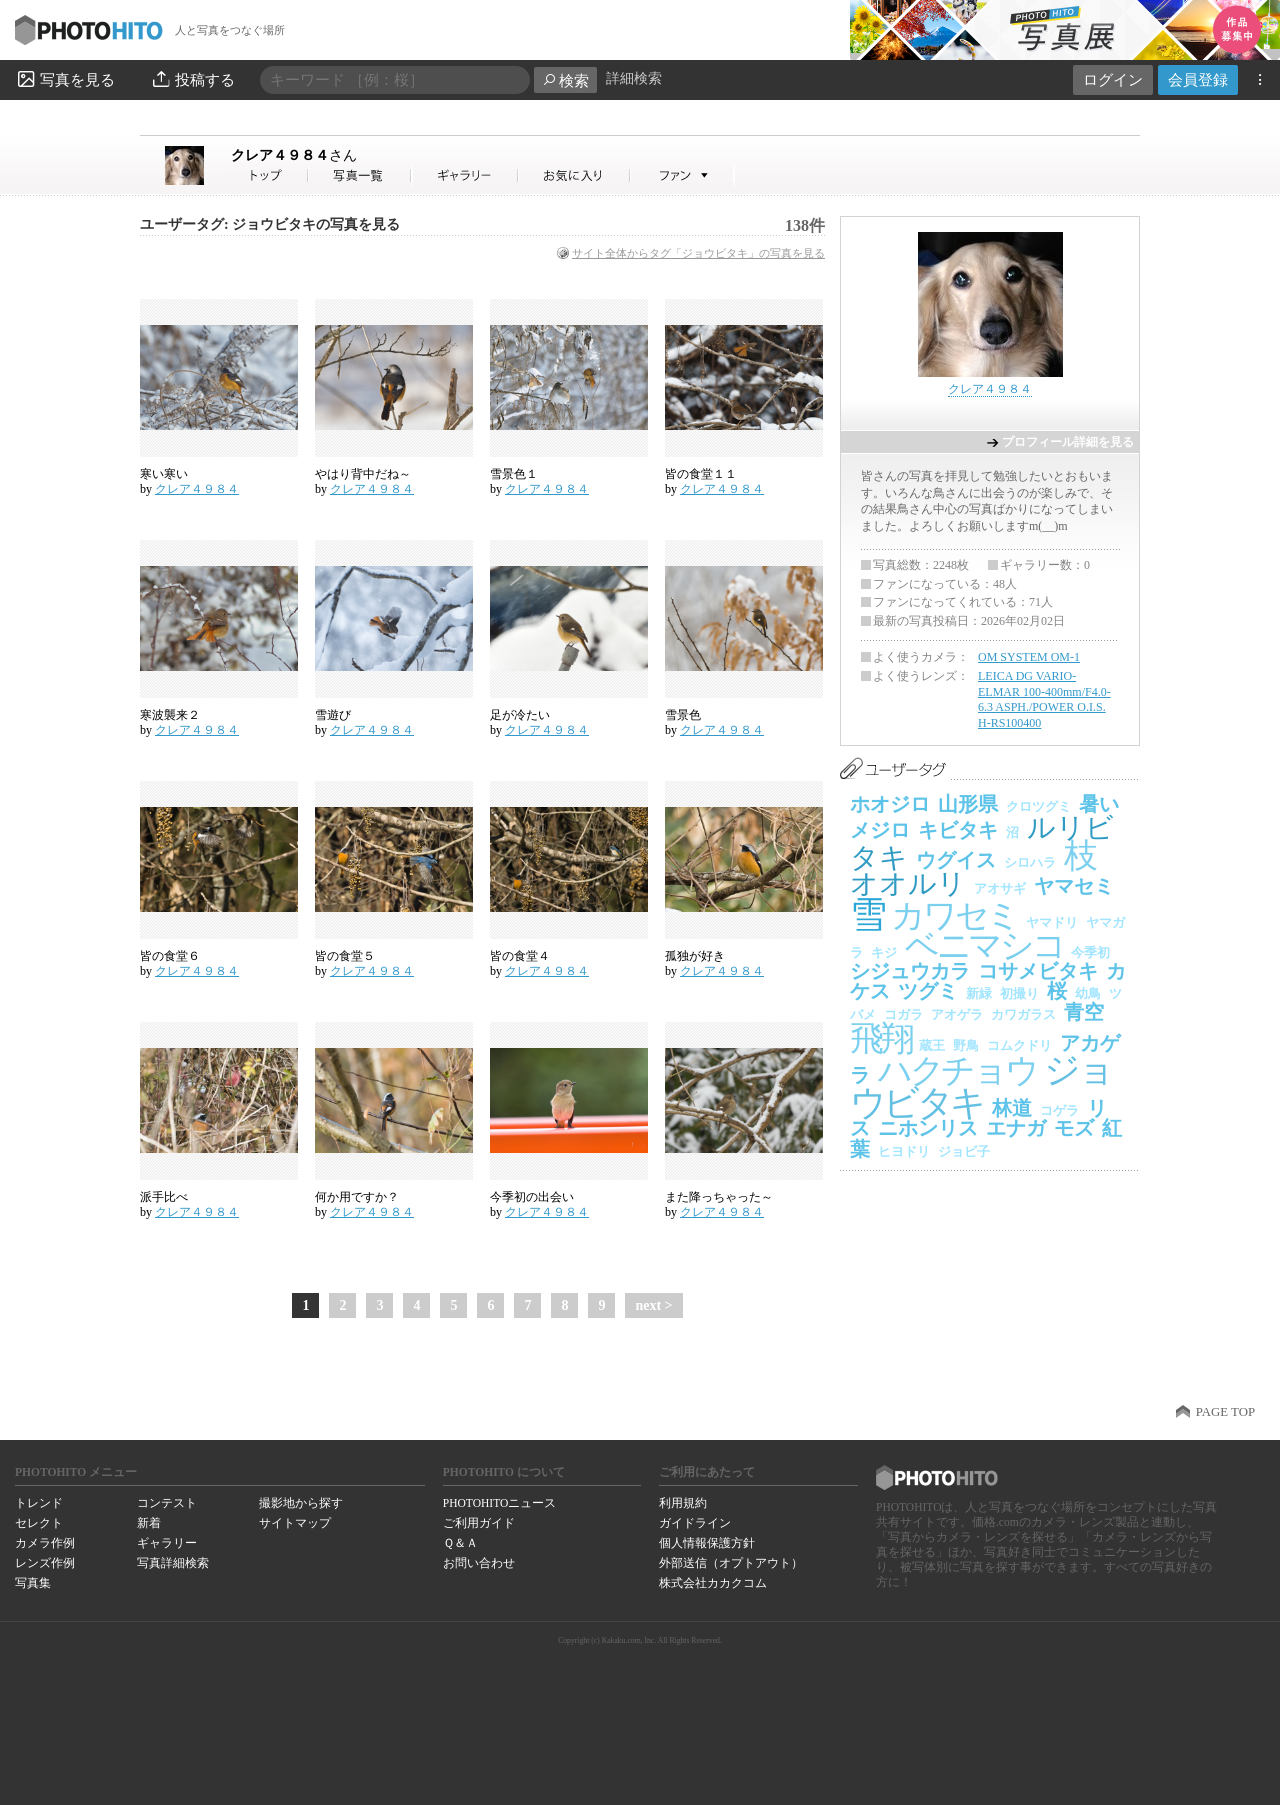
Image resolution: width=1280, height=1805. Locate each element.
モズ (1074, 1128)
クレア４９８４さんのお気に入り (574, 175)
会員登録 (1198, 79)
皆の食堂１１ (701, 474)
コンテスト (167, 1503)
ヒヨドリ (904, 1151)
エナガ (1016, 1128)
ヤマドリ (1052, 922)
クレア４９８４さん (270, 175)
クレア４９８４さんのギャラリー (465, 175)
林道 (1012, 1108)
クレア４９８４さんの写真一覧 (360, 175)
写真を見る (65, 79)
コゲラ (1059, 1110)
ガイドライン (695, 1523)
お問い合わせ (479, 1563)
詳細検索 (634, 78)
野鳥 (966, 1045)
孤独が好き (695, 956)
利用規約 (683, 1503)
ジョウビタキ (980, 1086)
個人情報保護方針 (707, 1543)
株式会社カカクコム (713, 1583)
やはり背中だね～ (363, 474)
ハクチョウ (957, 1070)
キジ (884, 952)
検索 (565, 80)
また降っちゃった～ (719, 1197)
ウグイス (956, 860)
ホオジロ (890, 804)
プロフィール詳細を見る (1068, 442)
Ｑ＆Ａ (460, 1543)
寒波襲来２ (170, 715)
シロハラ (1030, 862)
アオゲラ (957, 1014)
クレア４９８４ (294, 155)
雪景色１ (514, 474)
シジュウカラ (910, 971)
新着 (149, 1523)
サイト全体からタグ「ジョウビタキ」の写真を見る (698, 253)
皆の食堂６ (170, 956)
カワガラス (1023, 1014)
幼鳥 (1088, 993)
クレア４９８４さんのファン (682, 175)
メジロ (880, 830)
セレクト (39, 1523)
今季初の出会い (532, 1197)
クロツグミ (1038, 806)
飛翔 (880, 1038)
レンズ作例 (45, 1563)
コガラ (903, 1014)
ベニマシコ (984, 945)
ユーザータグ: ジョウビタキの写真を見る (270, 224)
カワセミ (954, 915)
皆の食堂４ (520, 956)
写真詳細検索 (173, 1563)
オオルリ (908, 883)
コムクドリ (1019, 1045)
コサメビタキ (1038, 971)
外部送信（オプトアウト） (731, 1563)
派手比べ (164, 1197)
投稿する (192, 79)
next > (653, 1305)
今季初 (1090, 952)
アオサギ (1000, 888)
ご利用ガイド (479, 1523)
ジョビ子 (964, 1151)
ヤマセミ (1074, 886)
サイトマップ (295, 1523)
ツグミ (928, 991)
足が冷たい (520, 715)
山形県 (968, 804)
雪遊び (333, 715)
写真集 (33, 1583)
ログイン (1113, 79)
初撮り (1019, 993)
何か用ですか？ (357, 1197)
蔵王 (932, 1045)
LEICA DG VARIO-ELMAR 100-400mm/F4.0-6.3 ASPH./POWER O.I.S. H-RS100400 (1044, 699)
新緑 (979, 993)
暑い (1099, 804)
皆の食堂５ (345, 956)
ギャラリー (167, 1543)
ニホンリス (928, 1128)
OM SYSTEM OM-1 (1029, 657)
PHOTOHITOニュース (499, 1503)
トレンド (39, 1503)
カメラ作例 (45, 1543)
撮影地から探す (301, 1503)
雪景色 (683, 715)
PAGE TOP (1225, 1412)
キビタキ (958, 830)
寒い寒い (164, 474)
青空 (1084, 1012)
